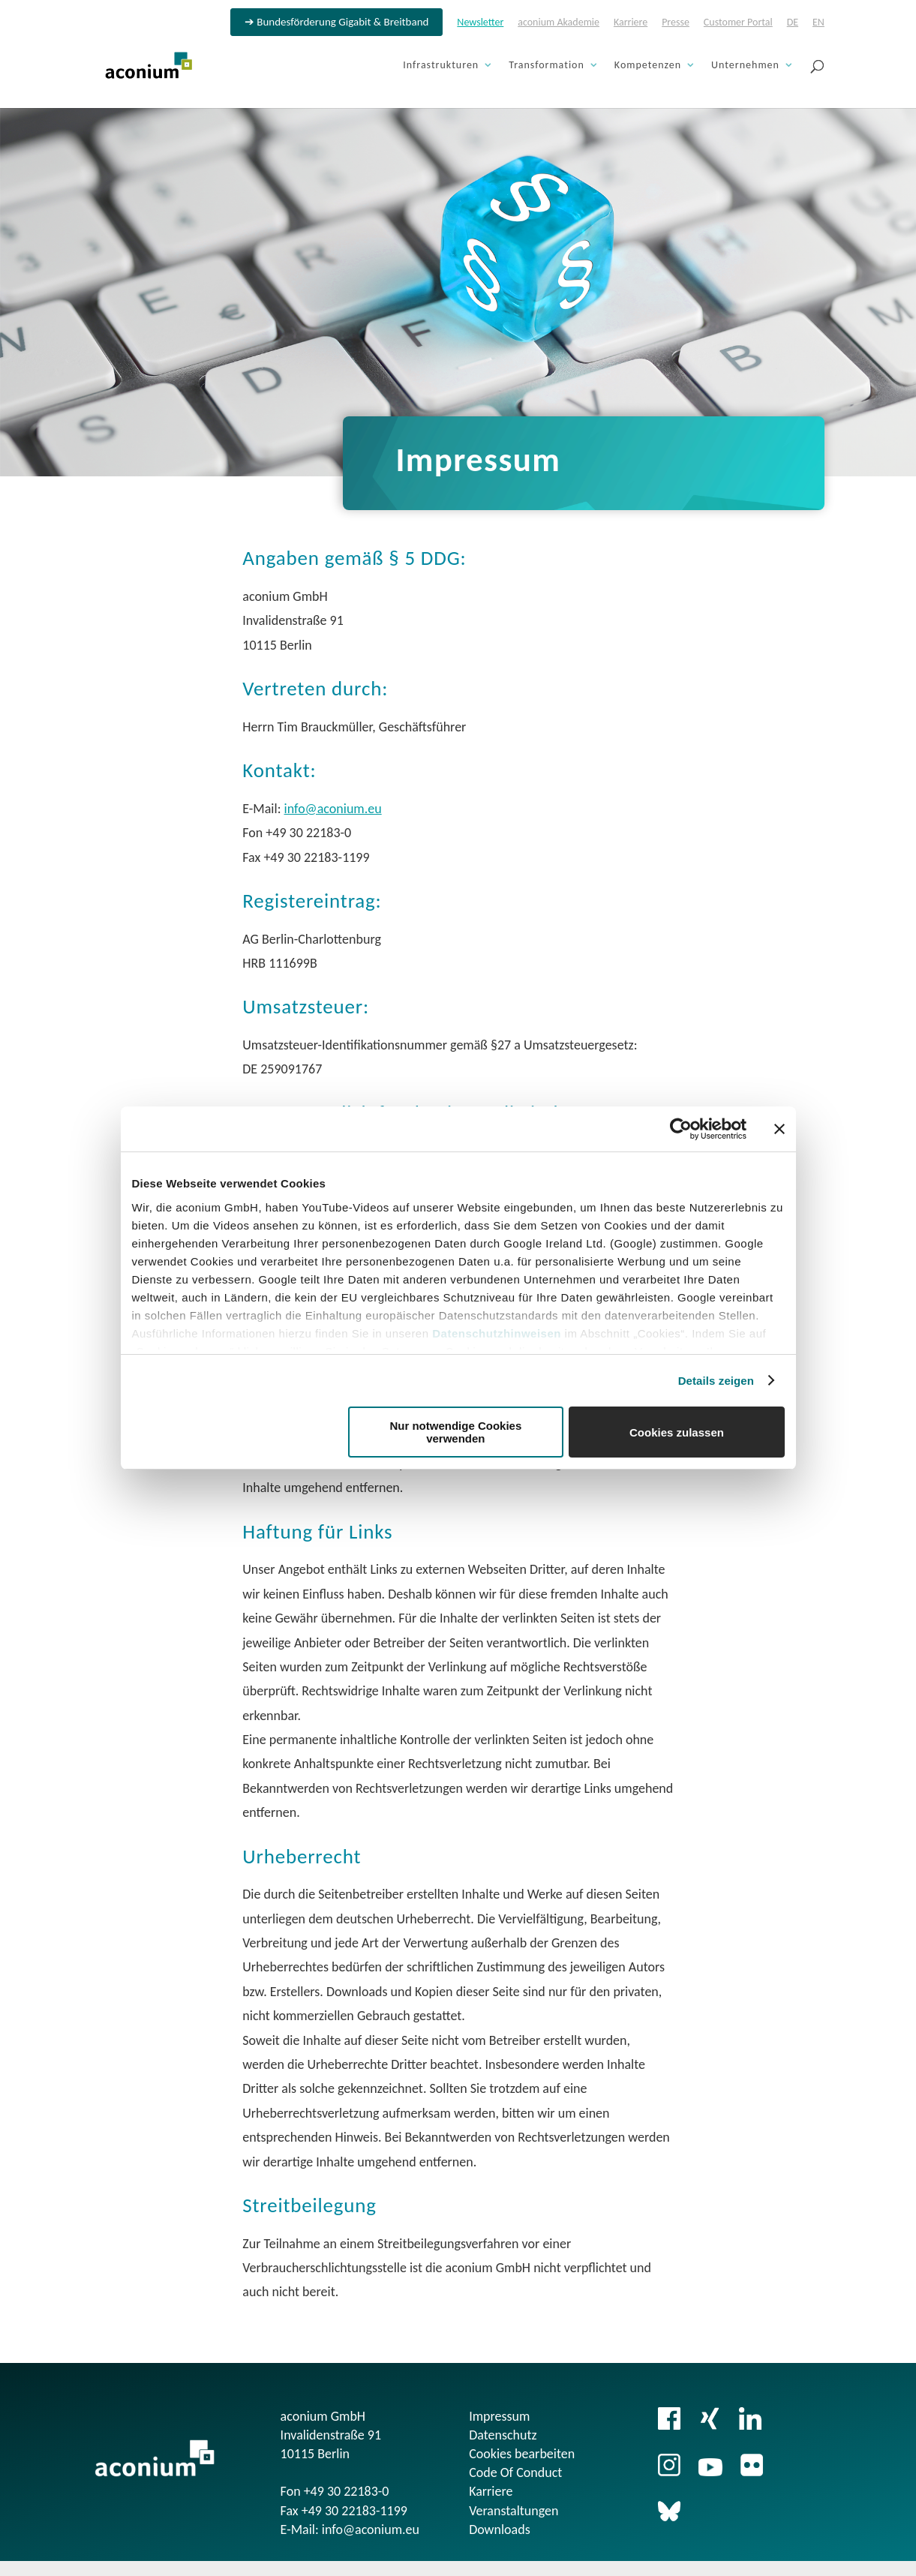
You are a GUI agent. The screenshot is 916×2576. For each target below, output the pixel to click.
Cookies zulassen (676, 1432)
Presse (675, 23)
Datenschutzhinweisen (496, 1333)
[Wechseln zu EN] (818, 26)
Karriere (630, 23)
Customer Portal (738, 23)
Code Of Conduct (515, 2472)
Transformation (546, 65)
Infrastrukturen (441, 65)
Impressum (499, 2416)
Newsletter (480, 23)
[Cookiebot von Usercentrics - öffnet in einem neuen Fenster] (680, 1129)
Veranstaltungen (513, 2510)
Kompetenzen (647, 65)
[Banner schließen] (779, 1129)
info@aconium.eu (333, 808)
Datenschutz (502, 2435)
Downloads (499, 2529)
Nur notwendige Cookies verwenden (455, 1432)
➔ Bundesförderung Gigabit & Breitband (337, 23)
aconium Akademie (558, 23)
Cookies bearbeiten (522, 2453)
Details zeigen (716, 1380)
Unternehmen (745, 65)
